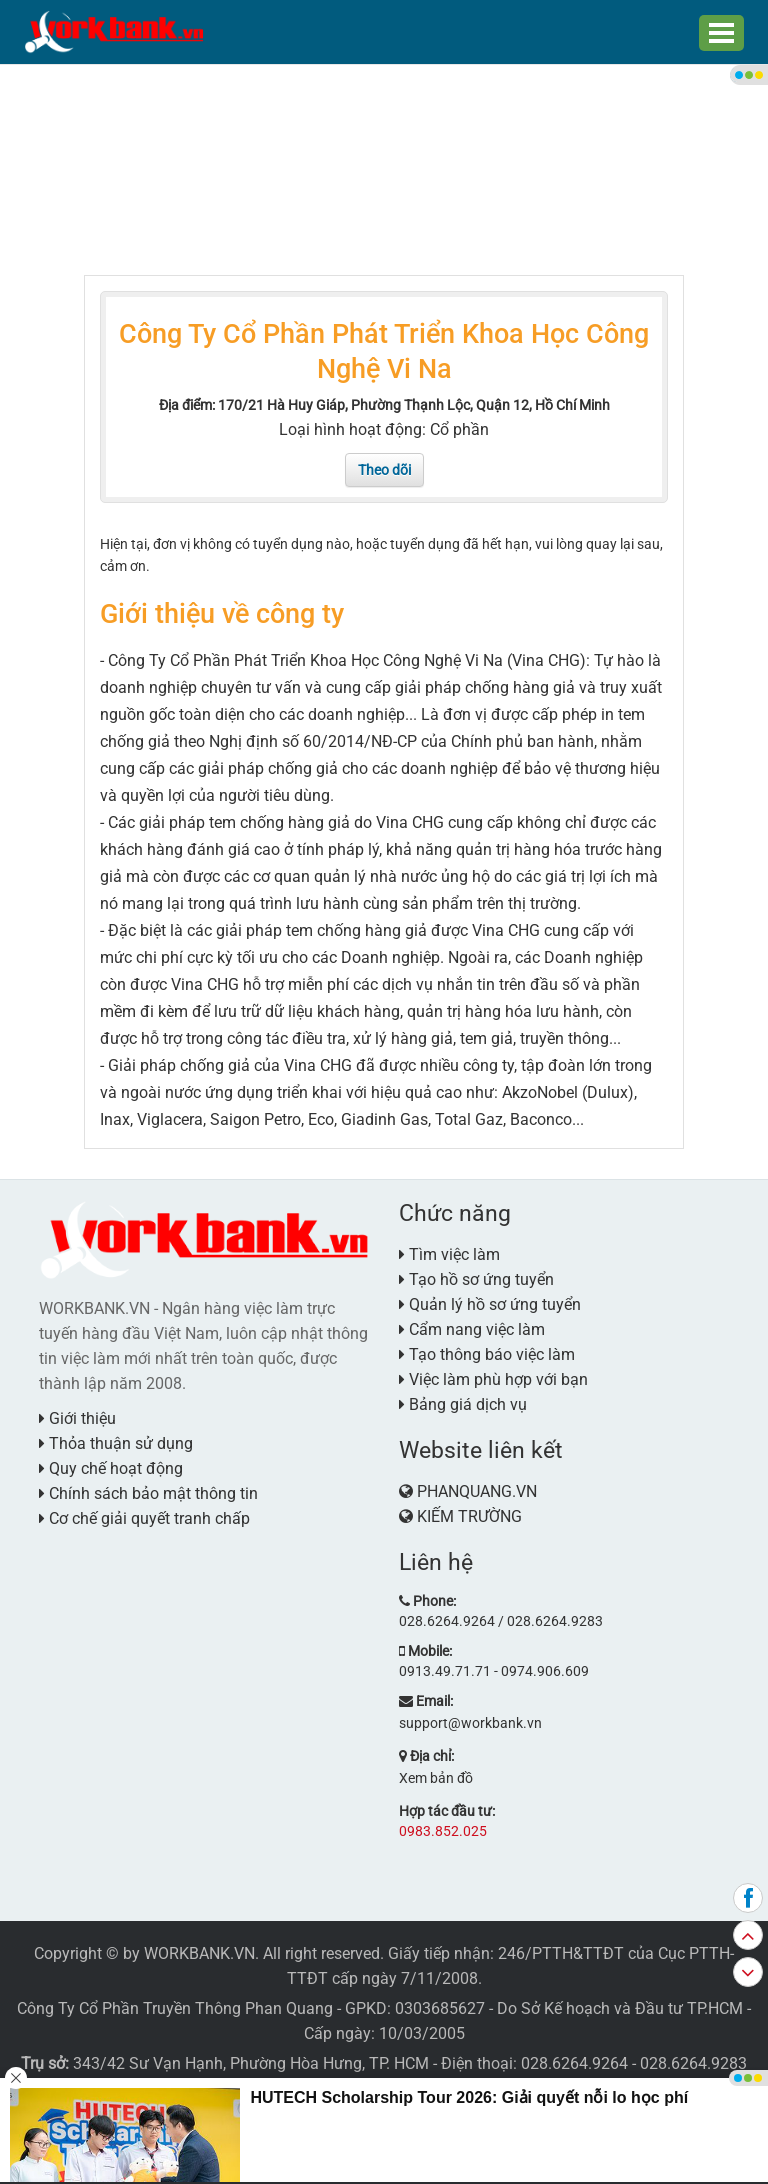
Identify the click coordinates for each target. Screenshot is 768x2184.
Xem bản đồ (436, 1778)
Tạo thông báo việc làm (487, 1354)
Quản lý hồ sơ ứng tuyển (490, 1304)
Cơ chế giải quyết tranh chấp (144, 1518)
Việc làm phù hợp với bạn (493, 1379)
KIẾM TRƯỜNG (469, 1516)
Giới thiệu (77, 1418)
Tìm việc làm (449, 1254)
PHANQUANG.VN (477, 1491)
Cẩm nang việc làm (472, 1329)
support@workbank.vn (470, 1723)
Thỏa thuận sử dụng (116, 1443)
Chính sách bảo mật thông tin (148, 1493)
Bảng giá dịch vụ (463, 1404)
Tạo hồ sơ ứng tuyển (476, 1279)
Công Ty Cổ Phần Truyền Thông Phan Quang (175, 2008)
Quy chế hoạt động (111, 1468)
